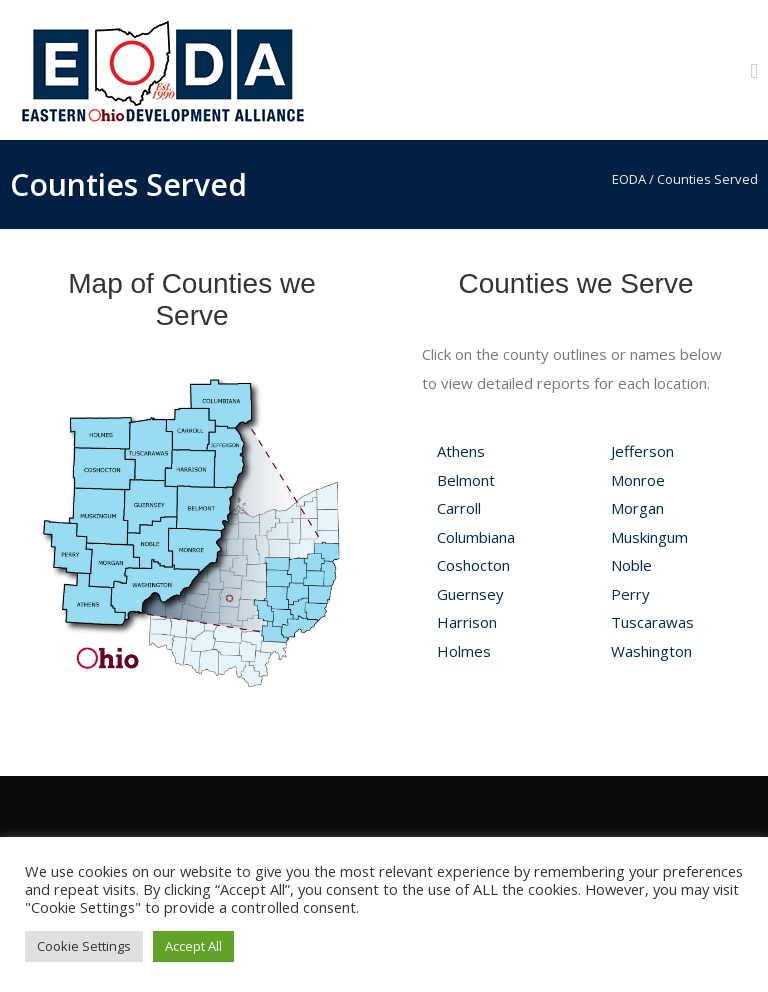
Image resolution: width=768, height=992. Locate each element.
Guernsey (470, 594)
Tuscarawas (652, 622)
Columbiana (476, 537)
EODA (629, 179)
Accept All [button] (193, 946)
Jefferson (642, 451)
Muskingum (649, 537)
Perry (630, 594)
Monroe (638, 480)
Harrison (467, 622)
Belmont (466, 480)
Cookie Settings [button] (84, 946)
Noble (631, 565)
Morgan (637, 508)
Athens (461, 451)
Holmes (464, 651)
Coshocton (473, 565)
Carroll (459, 508)
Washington (651, 651)
